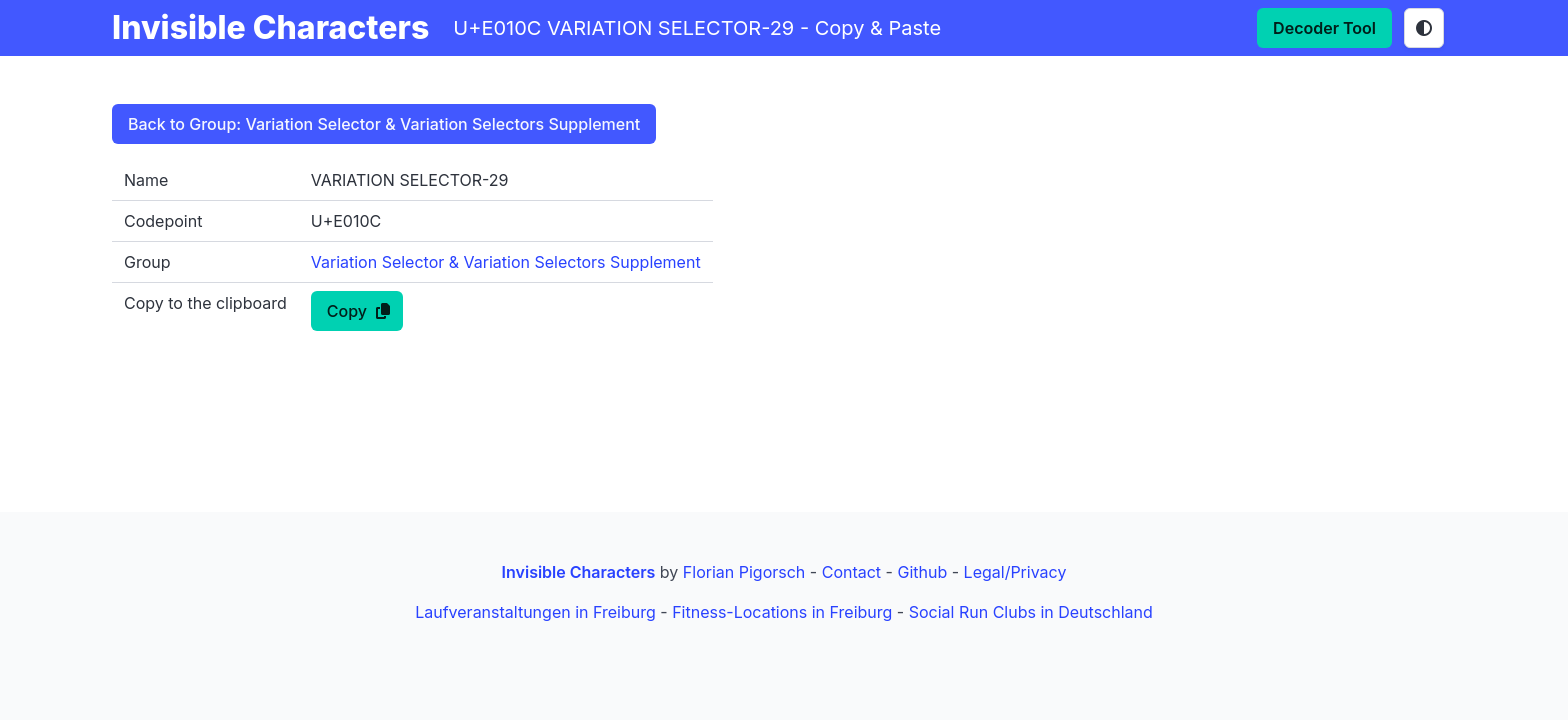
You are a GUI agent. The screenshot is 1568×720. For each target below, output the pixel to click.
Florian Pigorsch (744, 572)
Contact (851, 572)
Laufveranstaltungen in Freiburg (535, 612)
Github (922, 572)
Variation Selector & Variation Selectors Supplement (506, 262)
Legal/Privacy (1015, 572)
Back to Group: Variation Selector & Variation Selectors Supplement (384, 124)
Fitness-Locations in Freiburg (782, 612)
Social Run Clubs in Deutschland (1031, 612)
